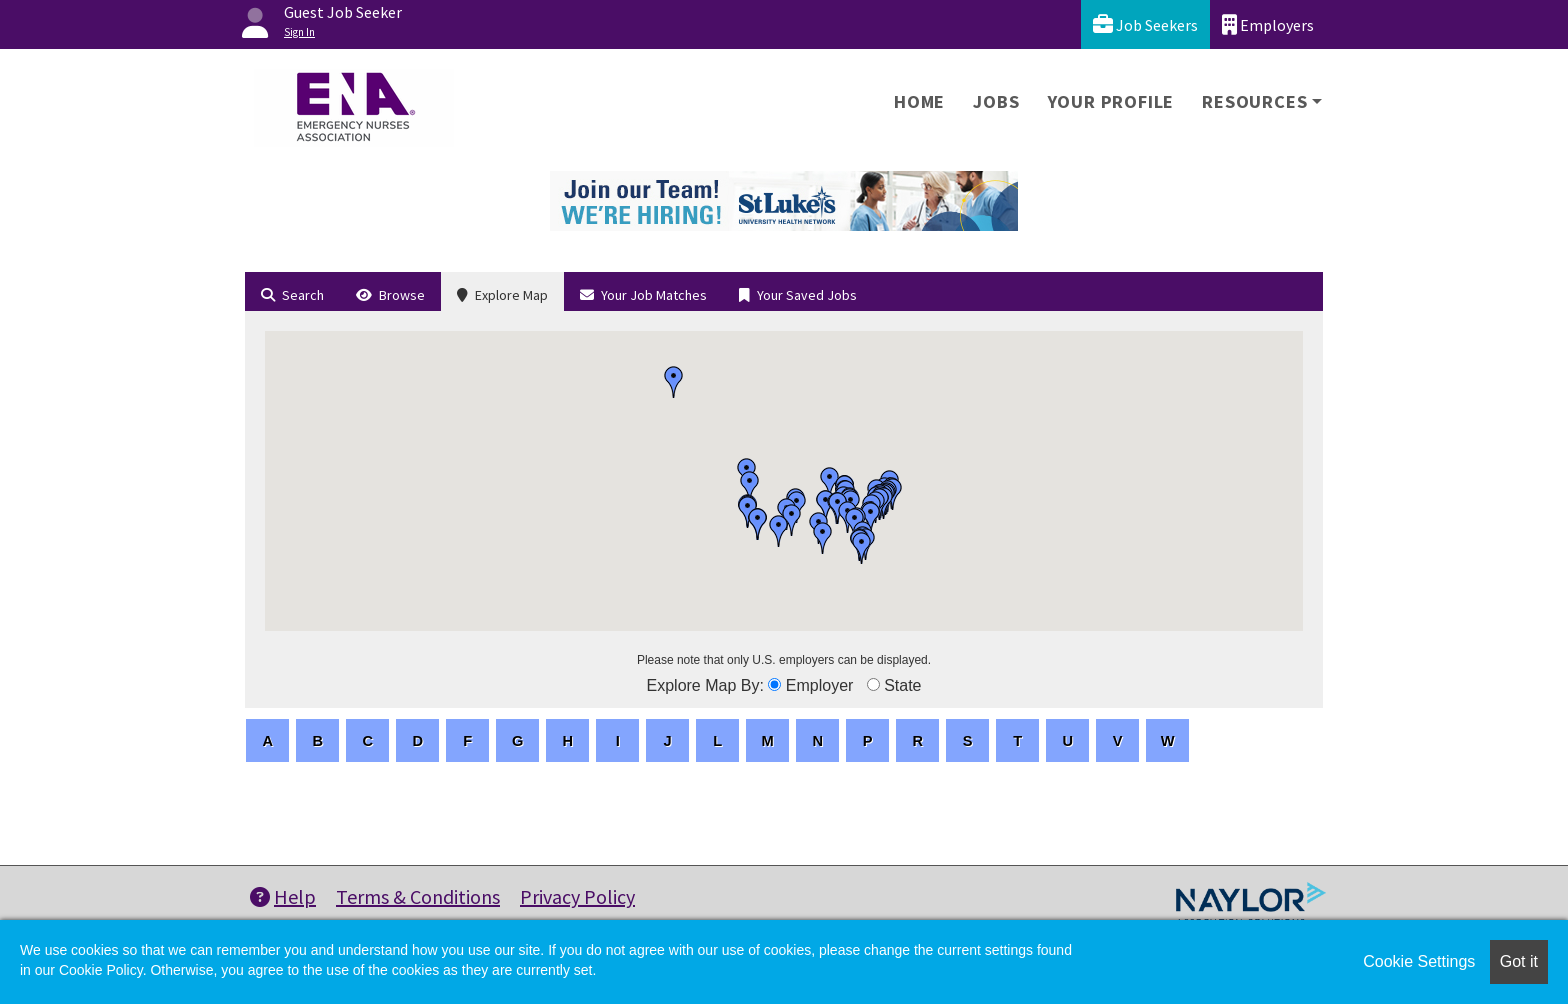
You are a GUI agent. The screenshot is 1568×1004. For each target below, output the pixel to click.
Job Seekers (1145, 24)
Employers (1268, 24)
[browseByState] (873, 684)
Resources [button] (1254, 101)
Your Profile (1111, 101)
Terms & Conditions (418, 896)
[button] (674, 382)
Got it (1519, 961)
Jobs (996, 101)
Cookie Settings (1419, 961)
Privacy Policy (577, 896)
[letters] (267, 740)
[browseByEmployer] (774, 684)
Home (919, 101)
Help (283, 896)
